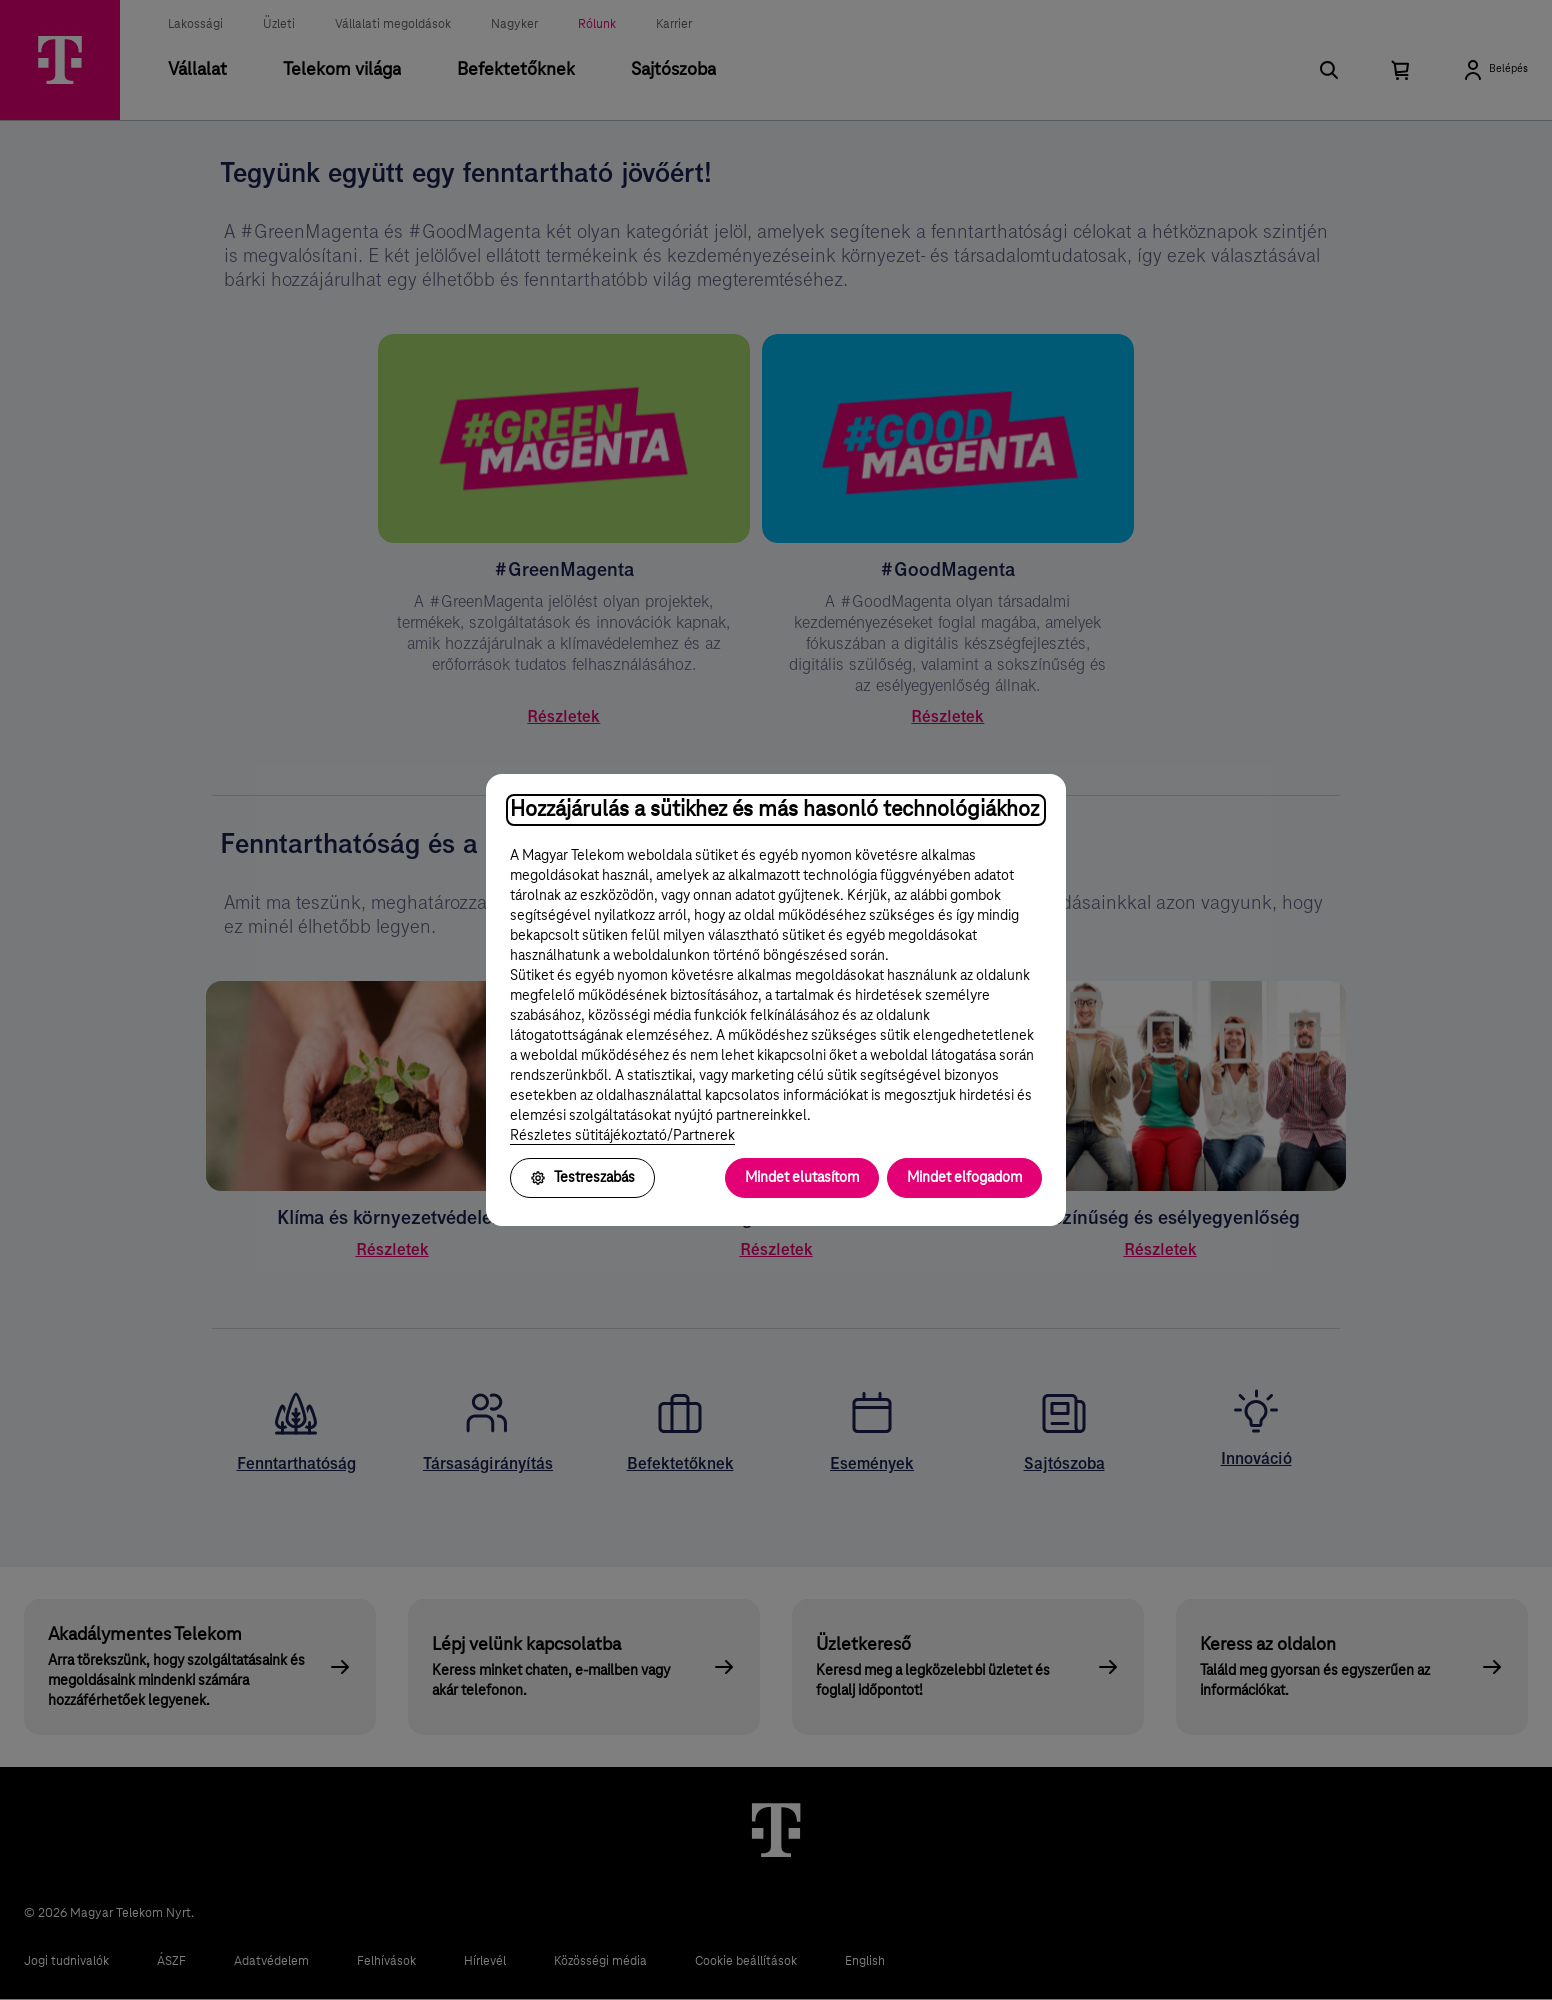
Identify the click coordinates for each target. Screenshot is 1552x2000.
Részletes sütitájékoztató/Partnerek (622, 1136)
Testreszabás (582, 1178)
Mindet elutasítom (802, 1178)
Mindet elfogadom (964, 1178)
